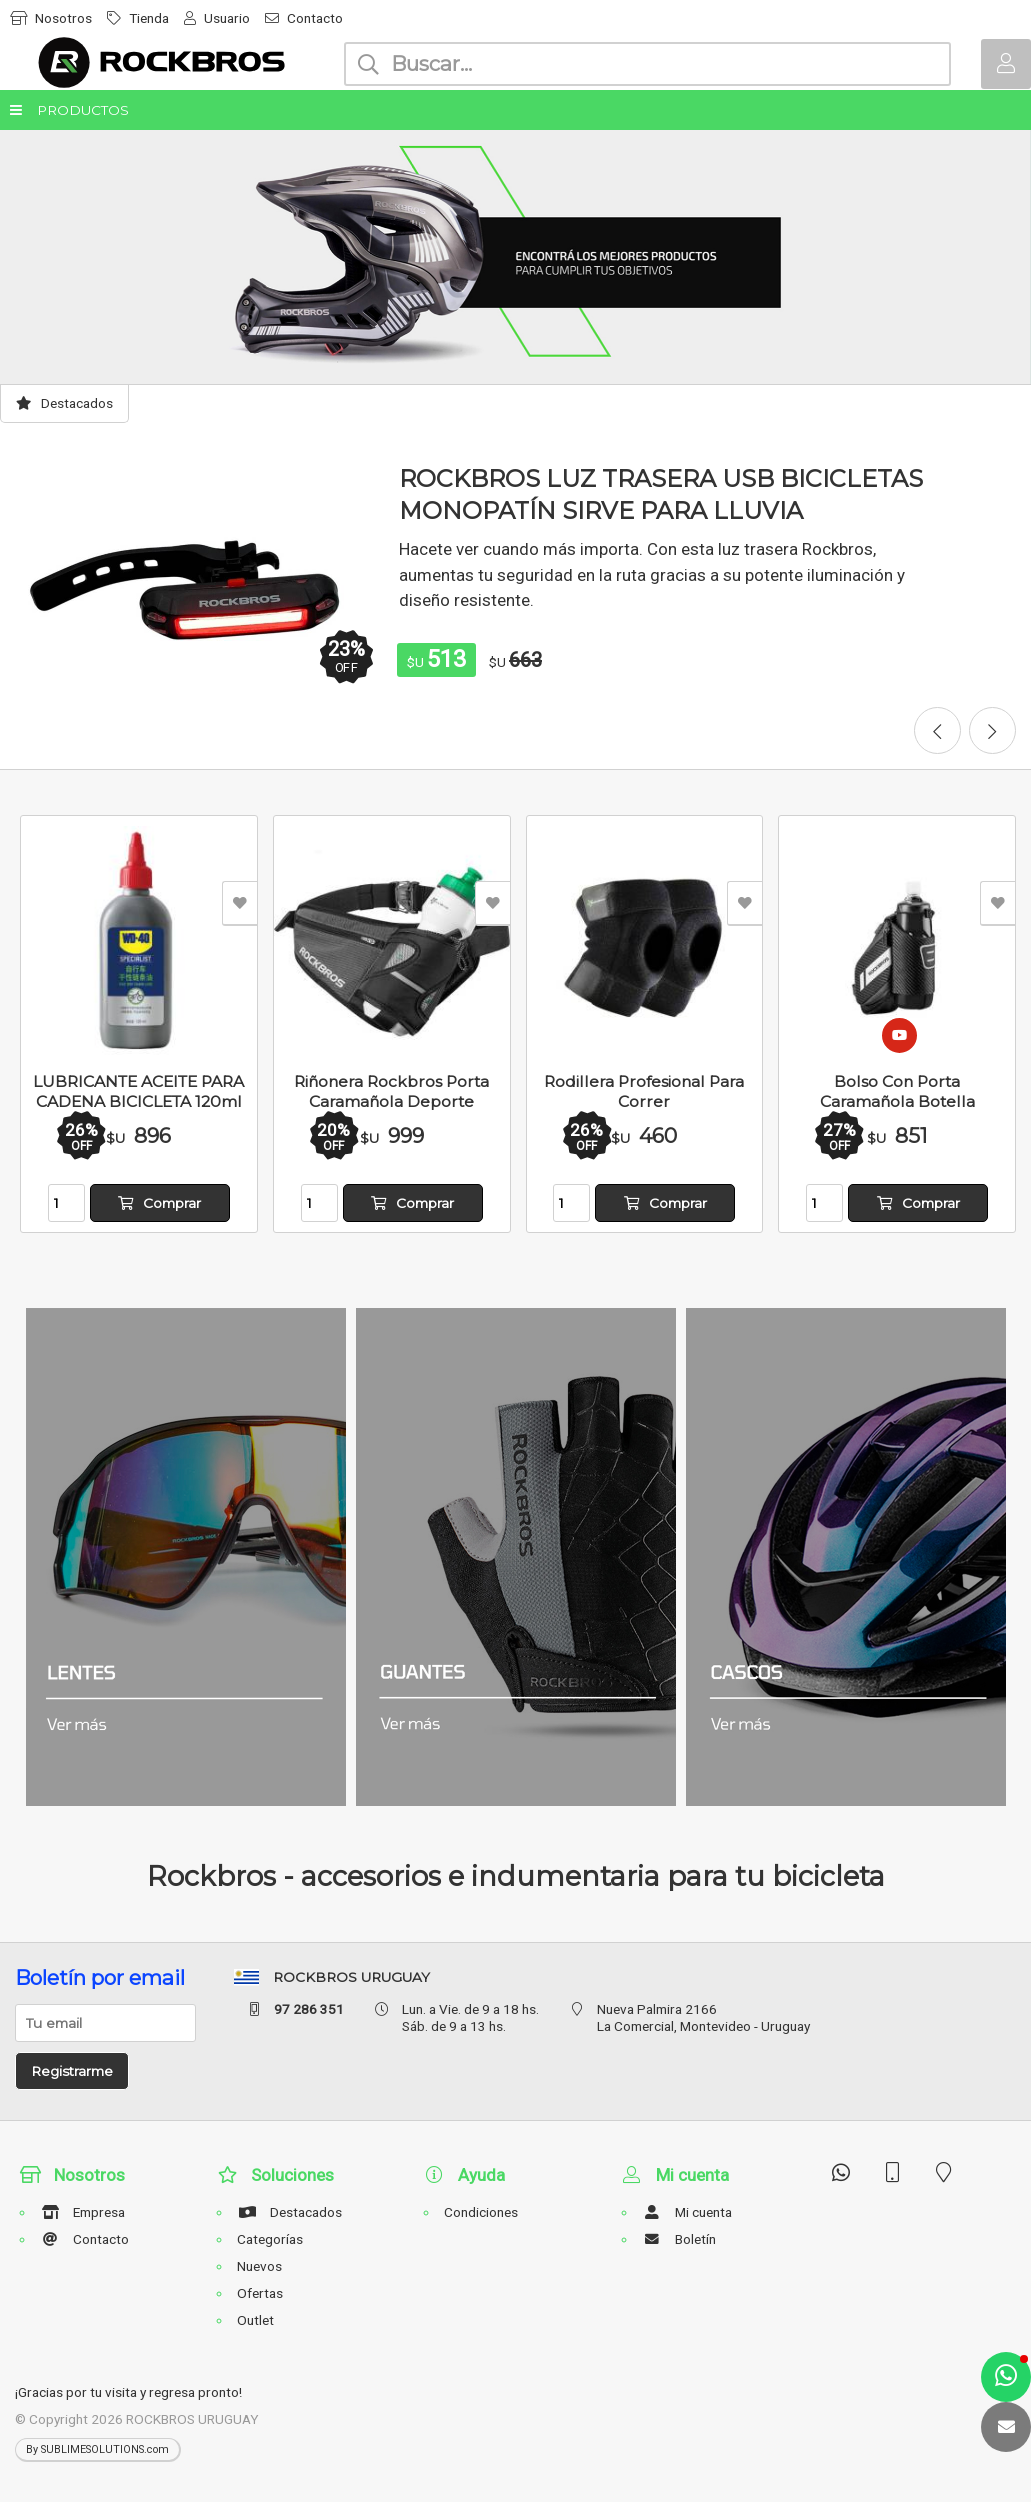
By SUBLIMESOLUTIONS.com (97, 2449)
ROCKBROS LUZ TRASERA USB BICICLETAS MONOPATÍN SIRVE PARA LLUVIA (661, 494)
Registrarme (72, 2071)
